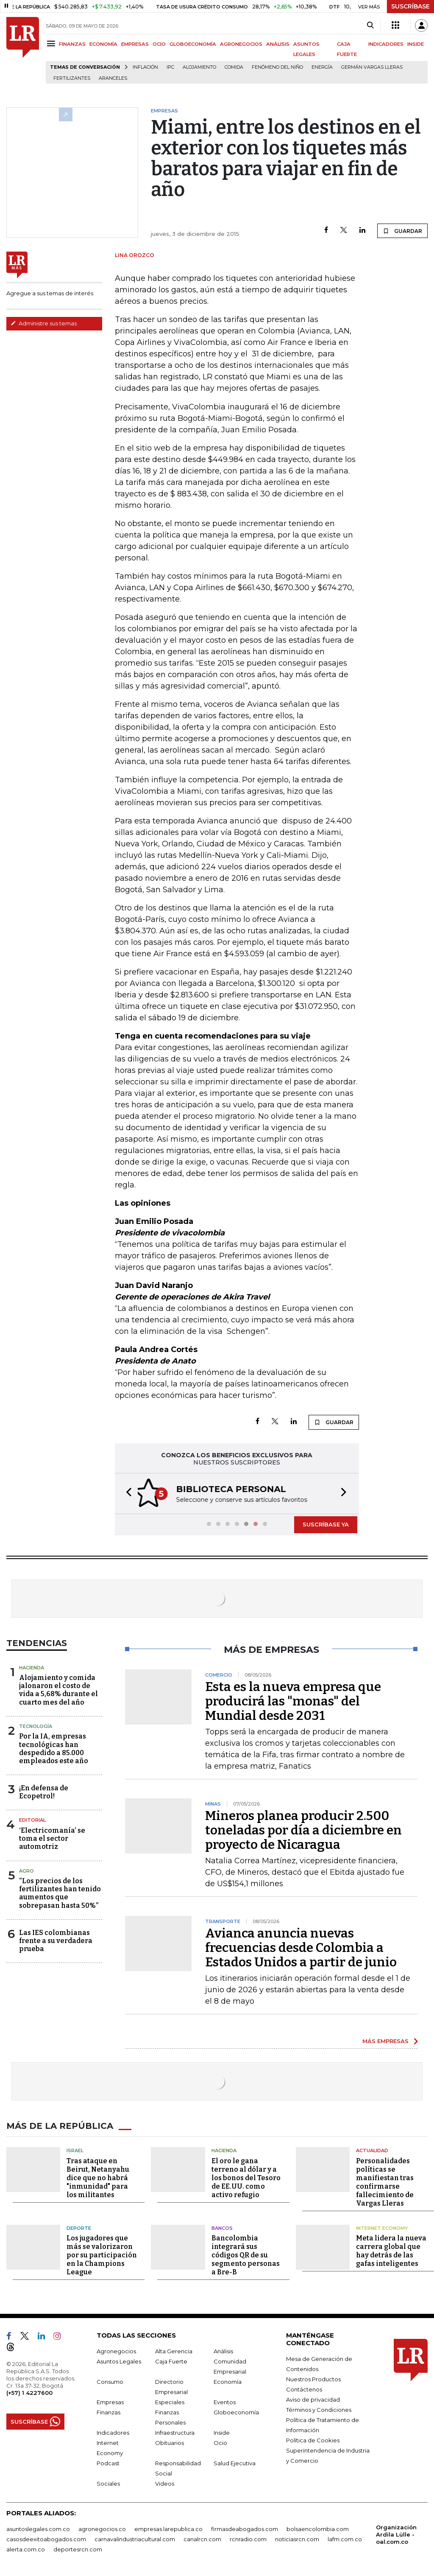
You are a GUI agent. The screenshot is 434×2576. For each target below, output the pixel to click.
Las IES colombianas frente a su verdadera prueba (55, 1940)
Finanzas (108, 2411)
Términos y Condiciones (318, 2408)
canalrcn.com (202, 2538)
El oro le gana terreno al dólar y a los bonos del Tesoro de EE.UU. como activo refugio (246, 2177)
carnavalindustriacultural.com (135, 2538)
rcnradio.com (248, 2538)
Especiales (169, 2401)
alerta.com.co (25, 2548)
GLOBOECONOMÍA (193, 44)
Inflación (145, 67)
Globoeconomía (236, 2411)
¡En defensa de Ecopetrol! (43, 1791)
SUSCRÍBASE (410, 6)
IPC (170, 67)
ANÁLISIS (277, 44)
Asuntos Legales (119, 2360)
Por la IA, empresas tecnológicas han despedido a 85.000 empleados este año (53, 1747)
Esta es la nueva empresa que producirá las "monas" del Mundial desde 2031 (293, 1700)
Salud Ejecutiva (235, 2462)
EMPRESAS (135, 44)
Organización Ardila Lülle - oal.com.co (396, 2533)
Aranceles (113, 78)
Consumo (110, 2380)
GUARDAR (402, 230)
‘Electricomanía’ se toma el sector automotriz (52, 1838)
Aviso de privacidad (313, 2398)
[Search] (370, 25)
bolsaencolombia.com (318, 2528)
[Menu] (52, 43)
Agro (26, 1870)
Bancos (222, 2227)
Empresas (110, 2401)
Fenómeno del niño (277, 67)
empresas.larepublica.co (168, 2528)
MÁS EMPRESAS (385, 2040)
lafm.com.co (345, 2538)
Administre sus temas (44, 323)
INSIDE (415, 44)
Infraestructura (175, 2431)
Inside (222, 2431)
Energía (322, 67)
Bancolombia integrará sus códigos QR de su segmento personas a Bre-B (245, 2254)
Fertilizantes (71, 78)
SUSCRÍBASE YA (326, 1523)
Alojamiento (199, 67)
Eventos (225, 2401)
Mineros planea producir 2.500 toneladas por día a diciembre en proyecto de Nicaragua (303, 1829)
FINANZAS (72, 44)
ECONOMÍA (103, 44)
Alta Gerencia (173, 2350)
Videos (164, 2482)
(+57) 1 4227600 (29, 2391)
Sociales (108, 2482)
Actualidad (372, 2150)
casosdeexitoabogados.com (46, 2538)
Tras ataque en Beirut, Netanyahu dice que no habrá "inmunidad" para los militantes (98, 2177)
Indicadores (113, 2431)
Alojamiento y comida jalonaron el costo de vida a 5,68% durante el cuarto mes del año (58, 1689)
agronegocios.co (102, 2528)
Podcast (108, 2462)
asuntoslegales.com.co (38, 2528)
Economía (228, 2380)
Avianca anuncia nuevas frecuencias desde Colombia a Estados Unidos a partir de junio (301, 1947)
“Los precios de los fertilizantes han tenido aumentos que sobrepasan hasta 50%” (60, 1892)
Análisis (223, 2350)
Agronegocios (116, 2350)
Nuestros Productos (313, 2378)
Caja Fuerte (171, 2360)
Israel (75, 2150)
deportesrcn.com (77, 2548)
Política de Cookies (312, 2439)
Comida (234, 67)
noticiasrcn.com (297, 2538)
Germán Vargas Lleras (372, 67)
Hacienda (31, 1667)
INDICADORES (385, 44)
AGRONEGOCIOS (241, 44)
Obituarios (169, 2442)
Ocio (220, 2442)
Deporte (79, 2227)
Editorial (32, 1819)
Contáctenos (304, 2388)
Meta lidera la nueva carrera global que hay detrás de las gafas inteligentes (391, 2250)
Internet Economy (382, 2227)
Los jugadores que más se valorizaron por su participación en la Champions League (102, 2254)
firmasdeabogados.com (244, 2528)
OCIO (159, 44)
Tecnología (35, 1725)
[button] (126, 1493)
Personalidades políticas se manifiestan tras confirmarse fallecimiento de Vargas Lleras (385, 2181)
